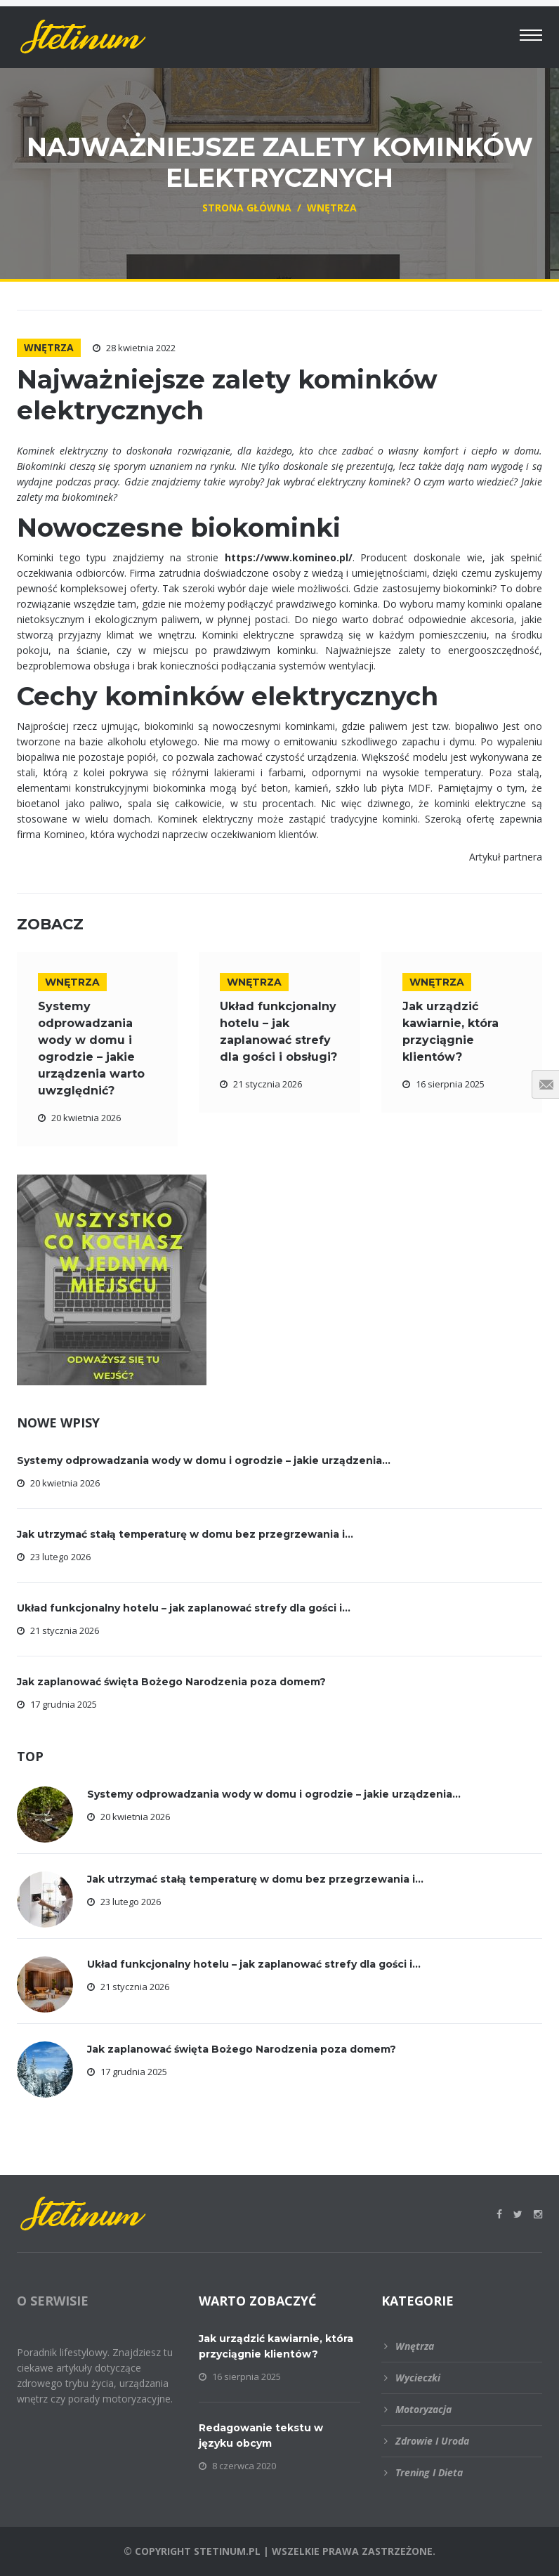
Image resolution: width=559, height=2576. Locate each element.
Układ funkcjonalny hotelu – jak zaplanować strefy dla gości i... (183, 1608)
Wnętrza (49, 347)
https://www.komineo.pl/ (289, 557)
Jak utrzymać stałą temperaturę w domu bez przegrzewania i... (185, 1534)
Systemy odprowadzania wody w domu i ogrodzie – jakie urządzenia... (203, 1460)
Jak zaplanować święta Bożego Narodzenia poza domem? (171, 1681)
